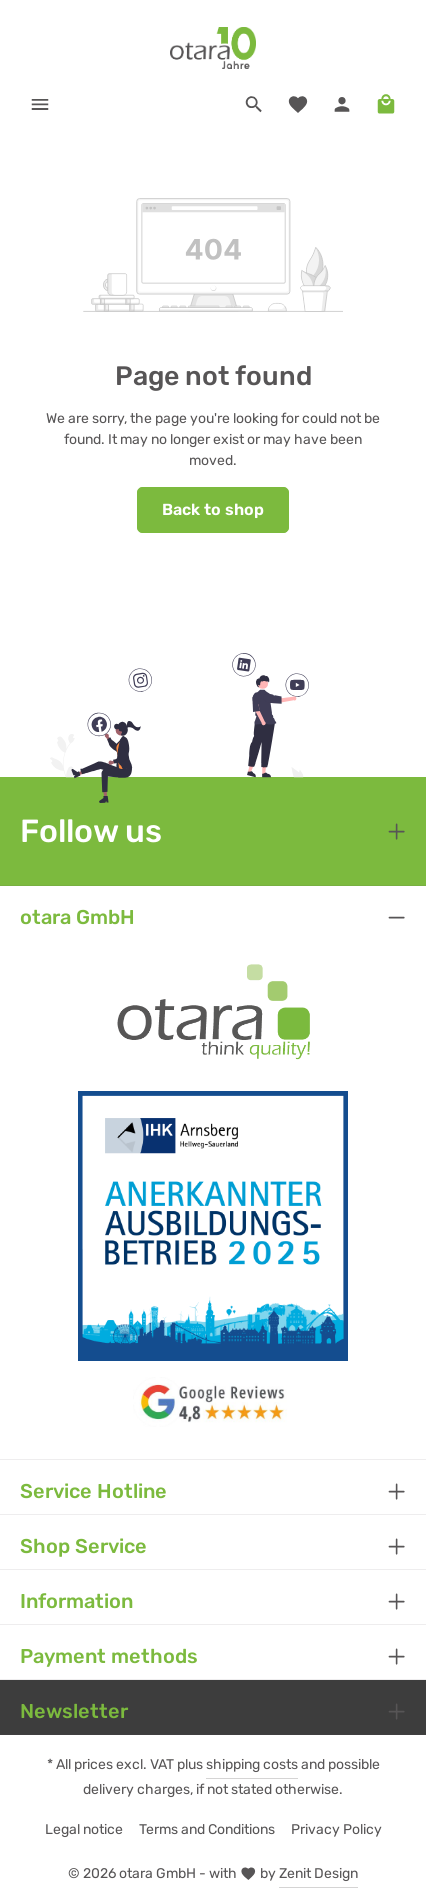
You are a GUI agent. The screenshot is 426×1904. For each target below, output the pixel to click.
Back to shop (213, 509)
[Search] (254, 104)
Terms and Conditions (207, 1829)
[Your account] (342, 104)
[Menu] (40, 104)
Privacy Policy (336, 1829)
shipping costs (252, 1764)
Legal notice (84, 1829)
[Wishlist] (298, 104)
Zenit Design (318, 1873)
